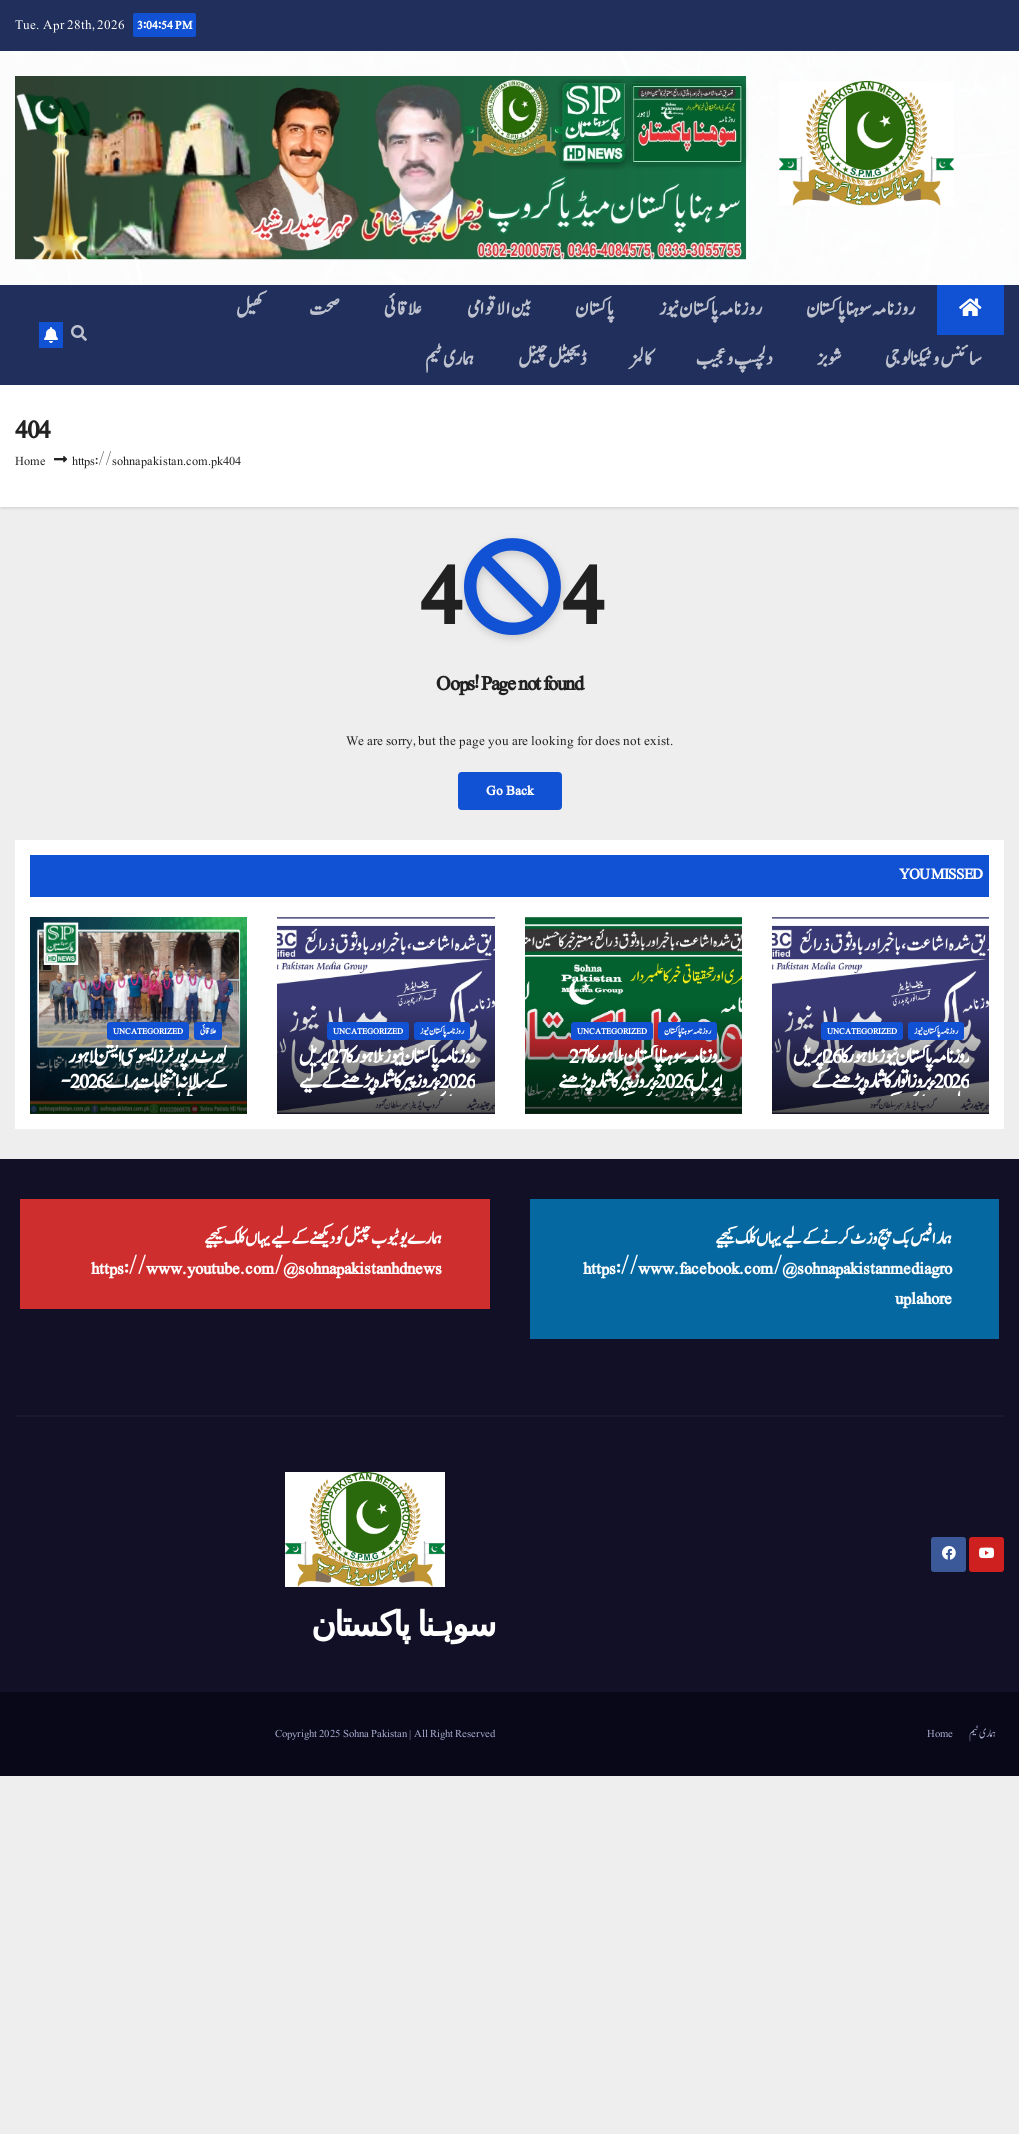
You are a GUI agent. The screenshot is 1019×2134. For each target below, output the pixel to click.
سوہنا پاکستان (403, 1624)
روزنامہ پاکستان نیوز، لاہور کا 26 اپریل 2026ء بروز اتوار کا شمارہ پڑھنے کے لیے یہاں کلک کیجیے (881, 1082)
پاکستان (595, 309)
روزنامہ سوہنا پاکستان (860, 309)
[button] (79, 335)
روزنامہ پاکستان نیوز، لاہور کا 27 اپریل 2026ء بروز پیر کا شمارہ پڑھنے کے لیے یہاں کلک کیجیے (387, 1082)
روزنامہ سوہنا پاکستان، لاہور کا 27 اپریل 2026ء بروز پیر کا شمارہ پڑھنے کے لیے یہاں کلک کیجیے (640, 1082)
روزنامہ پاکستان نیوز (710, 309)
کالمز (641, 359)
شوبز (829, 359)
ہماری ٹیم (450, 359)
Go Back (510, 791)
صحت (325, 309)
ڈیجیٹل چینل (552, 359)
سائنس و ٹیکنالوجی (933, 359)
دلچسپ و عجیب (734, 359)
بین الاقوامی (499, 309)
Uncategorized (148, 1031)
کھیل (250, 309)
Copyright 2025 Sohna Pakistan (342, 1733)
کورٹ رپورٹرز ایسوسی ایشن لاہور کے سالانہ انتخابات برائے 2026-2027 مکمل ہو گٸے (144, 1082)
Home (30, 461)
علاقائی (403, 309)
